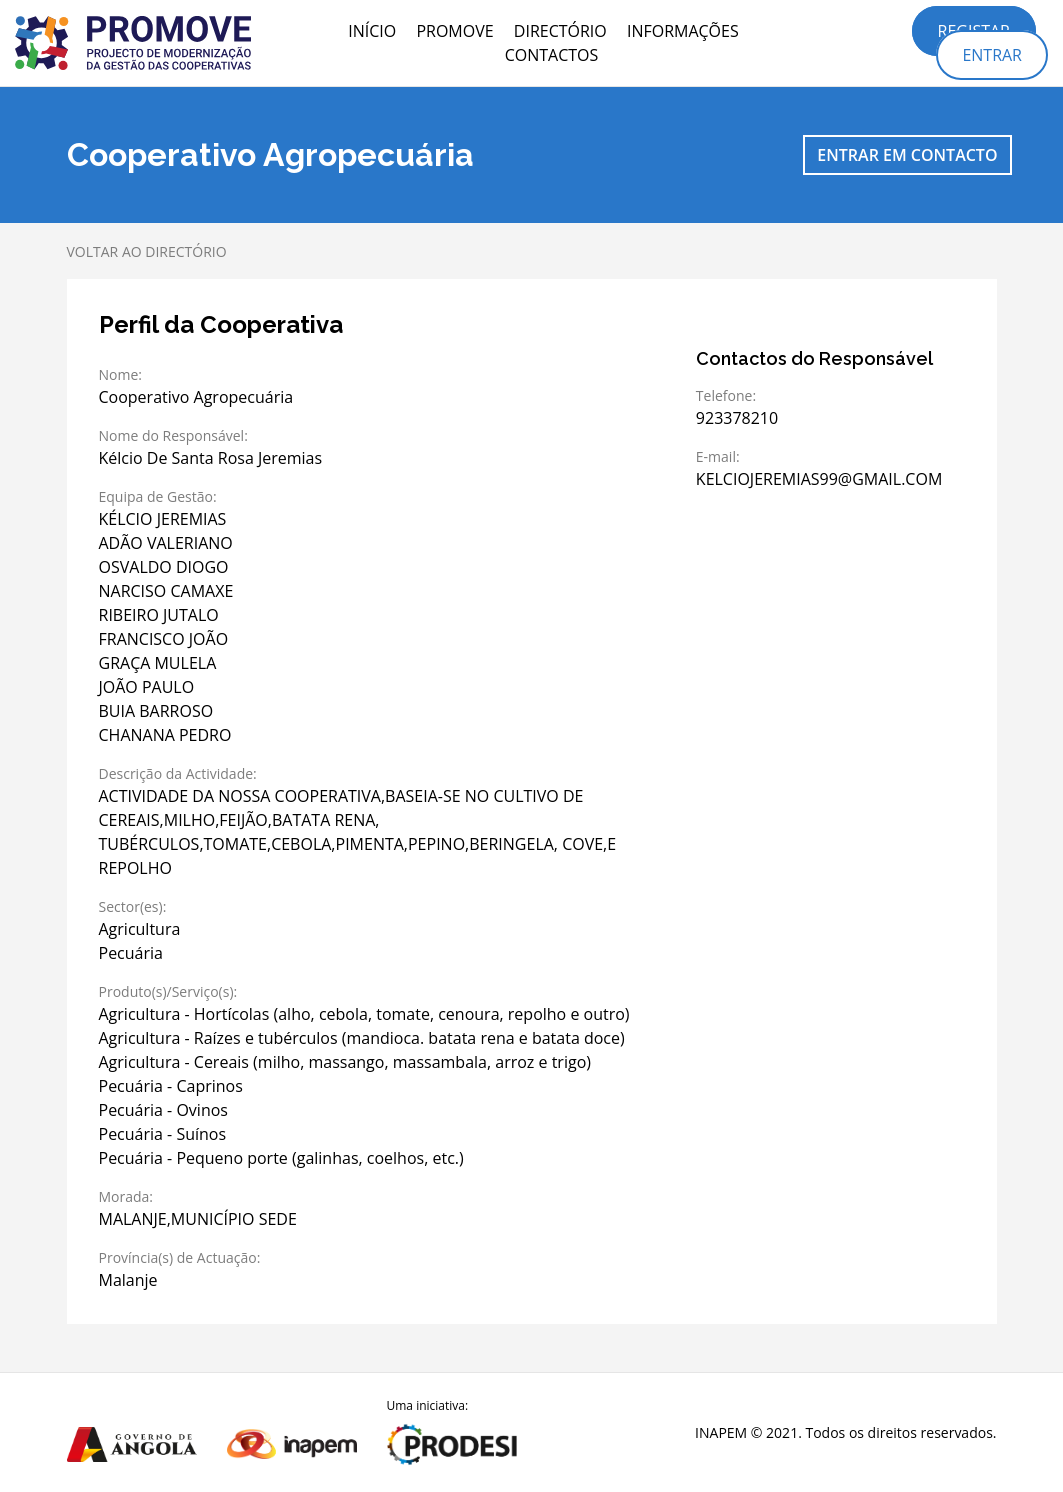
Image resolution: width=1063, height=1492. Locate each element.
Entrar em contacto (907, 155)
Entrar (992, 55)
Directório (560, 31)
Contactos (552, 55)
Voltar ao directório (147, 251)
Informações (683, 31)
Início (372, 31)
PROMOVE (454, 31)
